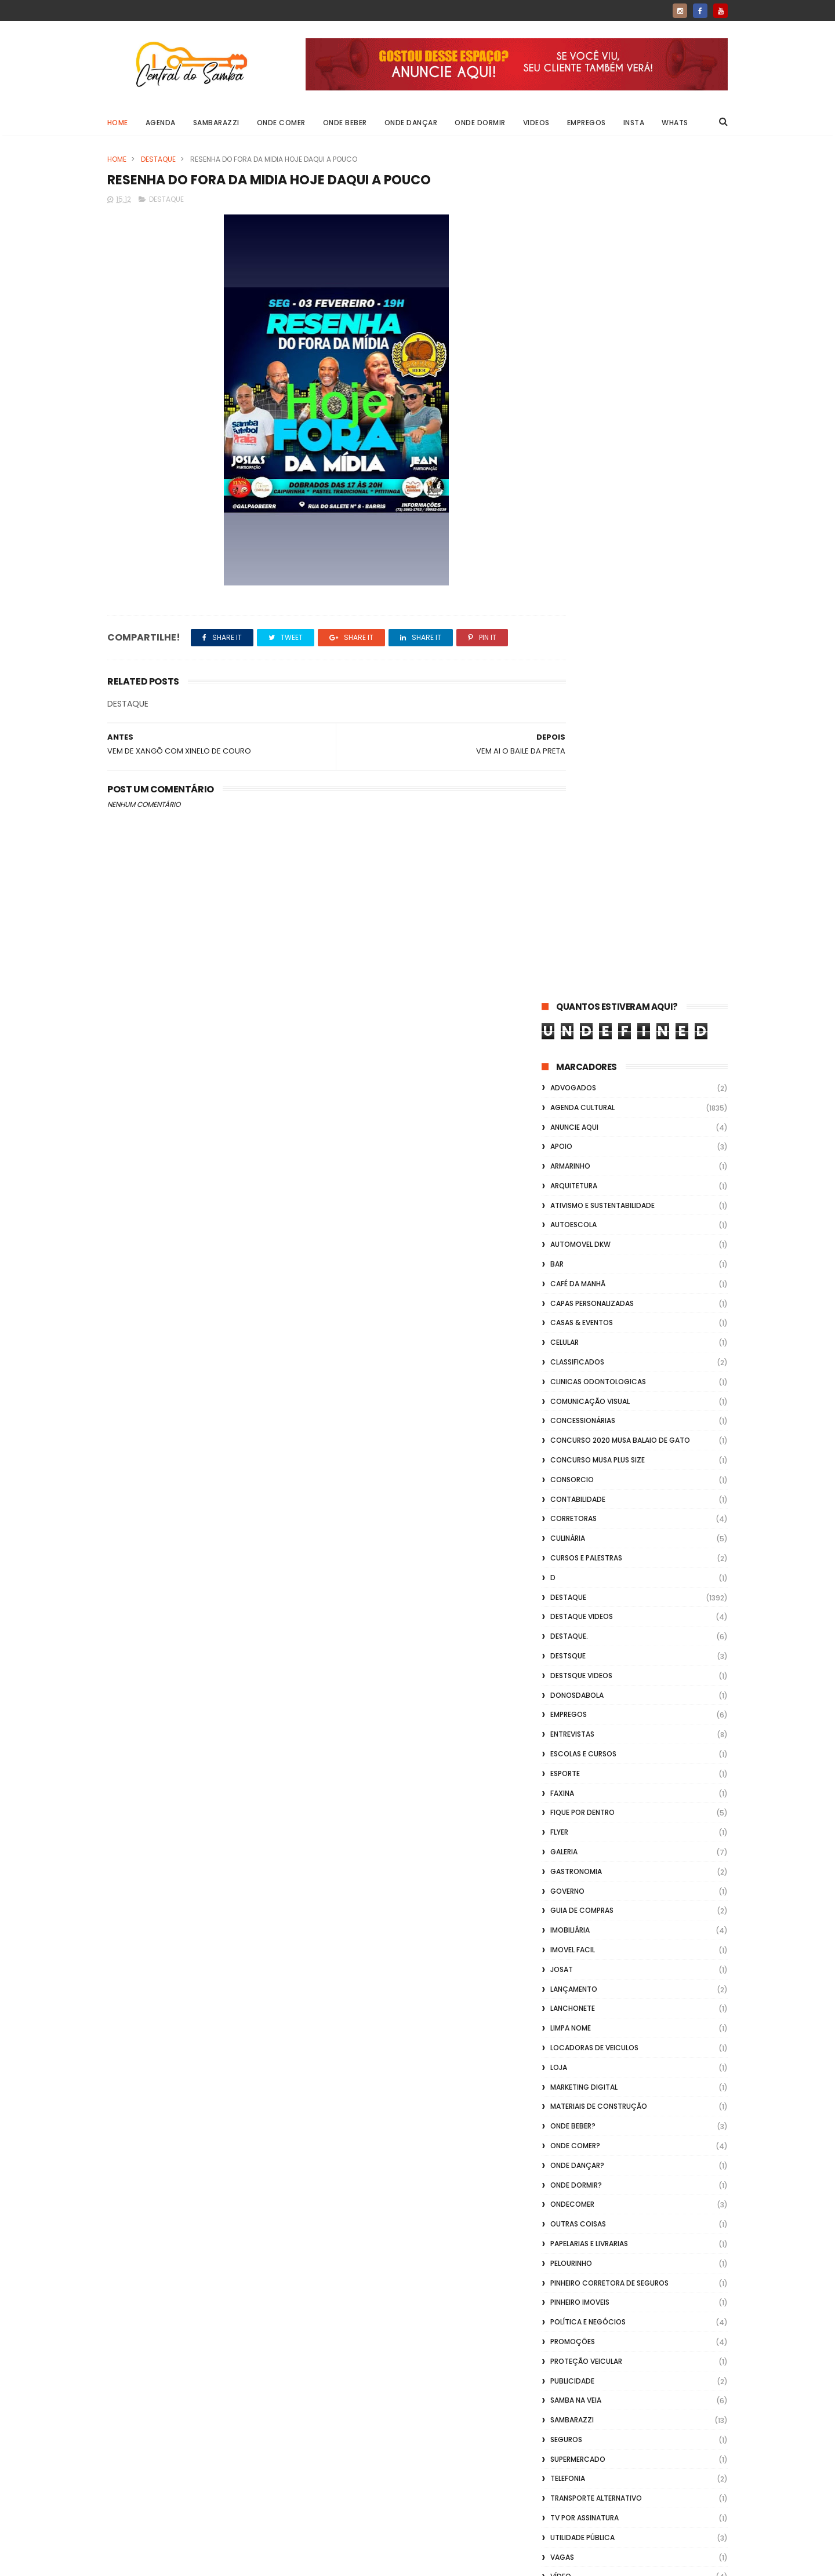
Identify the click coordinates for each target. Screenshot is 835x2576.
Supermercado (577, 1616)
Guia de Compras (581, 1067)
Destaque (158, 159)
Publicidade (572, 1537)
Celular (564, 499)
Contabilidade (577, 656)
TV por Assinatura (584, 1674)
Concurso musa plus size (597, 616)
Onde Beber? (573, 1282)
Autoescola (573, 382)
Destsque (568, 812)
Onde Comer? (575, 1302)
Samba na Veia (575, 1557)
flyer (559, 989)
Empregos (586, 123)
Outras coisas (578, 1380)
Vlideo (562, 1812)
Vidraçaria (570, 1792)
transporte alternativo (596, 1655)
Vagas (562, 1714)
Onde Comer (281, 123)
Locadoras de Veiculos (594, 1204)
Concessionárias (582, 578)
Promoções (572, 1498)
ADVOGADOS (573, 244)
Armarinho (570, 323)
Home (117, 123)
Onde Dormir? (576, 1342)
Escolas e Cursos (583, 910)
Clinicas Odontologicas (598, 538)
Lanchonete (572, 1165)
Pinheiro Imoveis (579, 1459)
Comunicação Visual (590, 558)
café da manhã (577, 440)
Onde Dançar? (577, 1322)
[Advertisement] (635, 2428)
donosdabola (577, 852)
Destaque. (569, 793)
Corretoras (573, 676)
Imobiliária (570, 1086)
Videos (536, 123)
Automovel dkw (580, 401)
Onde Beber (345, 123)
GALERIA (564, 1008)
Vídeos (562, 1772)
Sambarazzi (216, 123)
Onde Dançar (411, 123)
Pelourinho (571, 1420)
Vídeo (560, 1733)
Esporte (565, 930)
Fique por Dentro (582, 969)
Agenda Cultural (582, 264)
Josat (561, 1126)
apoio (561, 303)
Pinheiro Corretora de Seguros (609, 1440)
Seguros (566, 1596)
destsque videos (581, 832)
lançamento (573, 1146)
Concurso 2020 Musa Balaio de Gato (620, 597)
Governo (567, 1048)
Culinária (567, 695)
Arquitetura (573, 342)
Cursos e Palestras (586, 714)
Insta (634, 123)
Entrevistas (572, 891)
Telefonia (567, 1635)
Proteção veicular (586, 1518)
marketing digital (584, 1244)
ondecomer (572, 1361)
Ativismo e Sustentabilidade (602, 362)
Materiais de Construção (598, 1263)
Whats (675, 123)
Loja (558, 1224)
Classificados (577, 518)
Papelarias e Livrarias (589, 1400)
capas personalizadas (592, 460)
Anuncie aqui (574, 284)
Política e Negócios (588, 1478)
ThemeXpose (172, 2561)
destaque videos (581, 773)
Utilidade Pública (582, 1694)
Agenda (161, 123)
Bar (557, 420)
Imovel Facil (572, 1106)
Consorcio (572, 636)
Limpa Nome (570, 1184)
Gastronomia (576, 1028)
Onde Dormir (480, 123)
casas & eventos (581, 480)
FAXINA (562, 950)
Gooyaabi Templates (294, 2561)
